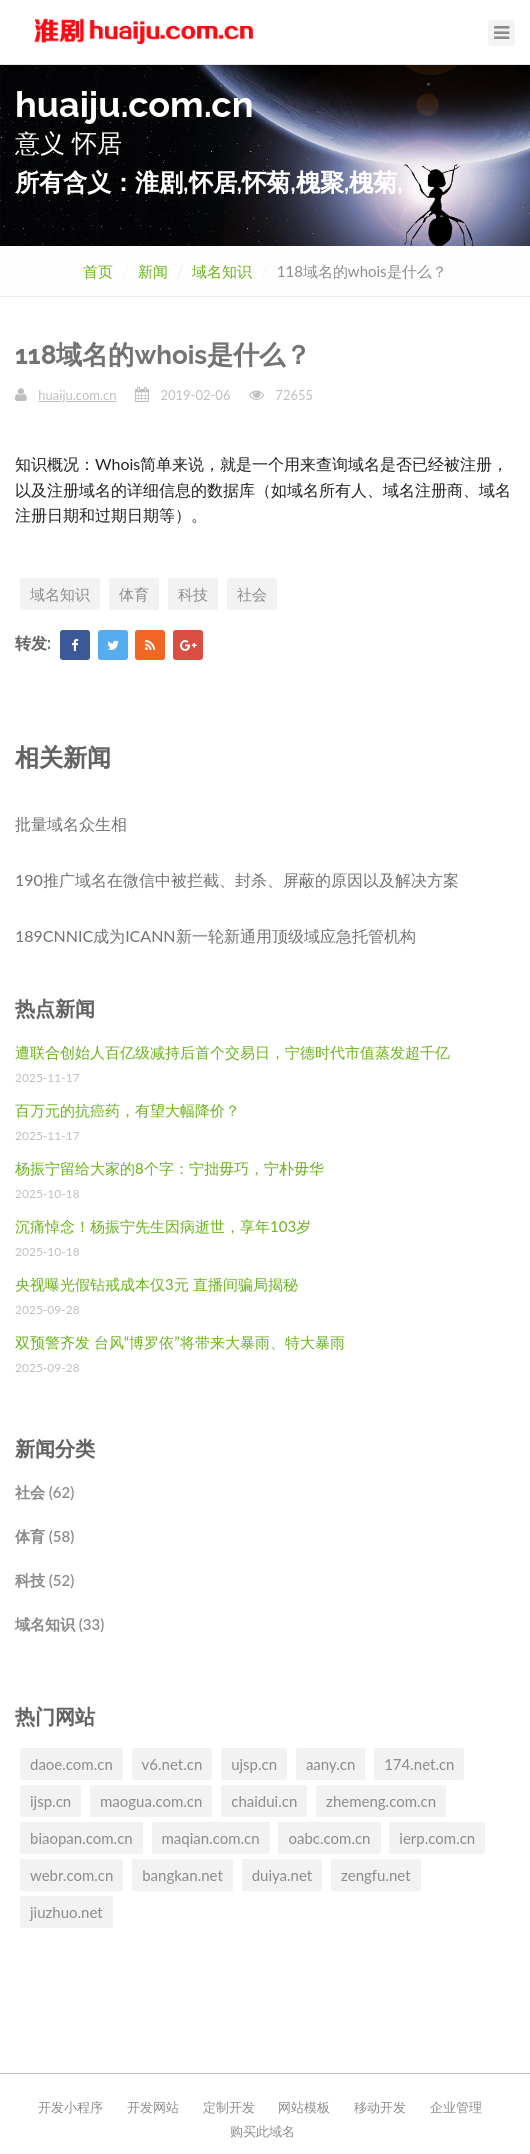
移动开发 (380, 2107)
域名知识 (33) (59, 1624)
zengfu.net (376, 1875)
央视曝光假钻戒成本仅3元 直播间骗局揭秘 (156, 1284)
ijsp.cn (50, 1801)
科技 (193, 594)
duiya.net (282, 1875)
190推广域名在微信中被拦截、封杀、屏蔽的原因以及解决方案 (237, 879)
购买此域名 (262, 2131)
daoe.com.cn (71, 1764)
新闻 (153, 271)
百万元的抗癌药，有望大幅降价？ (127, 1110)
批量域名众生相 (71, 823)
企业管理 (456, 2107)
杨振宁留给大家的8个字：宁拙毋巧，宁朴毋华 (169, 1168)
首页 (98, 271)
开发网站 (153, 2107)
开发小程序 (70, 2107)
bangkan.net (182, 1875)
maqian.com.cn (211, 1838)
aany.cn (330, 1764)
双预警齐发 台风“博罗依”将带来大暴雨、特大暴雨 (180, 1342)
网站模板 (304, 2107)
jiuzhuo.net (66, 1912)
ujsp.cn (254, 1764)
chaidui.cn (264, 1801)
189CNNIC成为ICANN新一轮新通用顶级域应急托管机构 (215, 935)
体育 (134, 594)
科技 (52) (44, 1580)
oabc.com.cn (329, 1838)
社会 (252, 594)
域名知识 (222, 271)
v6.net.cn (172, 1764)
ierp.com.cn (437, 1838)
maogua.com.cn (151, 1801)
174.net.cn (419, 1764)
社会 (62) (44, 1492)
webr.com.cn (71, 1875)
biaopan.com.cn (81, 1838)
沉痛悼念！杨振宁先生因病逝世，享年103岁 (163, 1226)
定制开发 (229, 2107)
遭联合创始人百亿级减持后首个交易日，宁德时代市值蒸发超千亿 (232, 1052)
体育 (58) (44, 1536)
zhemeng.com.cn (381, 1801)
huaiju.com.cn (77, 395)
